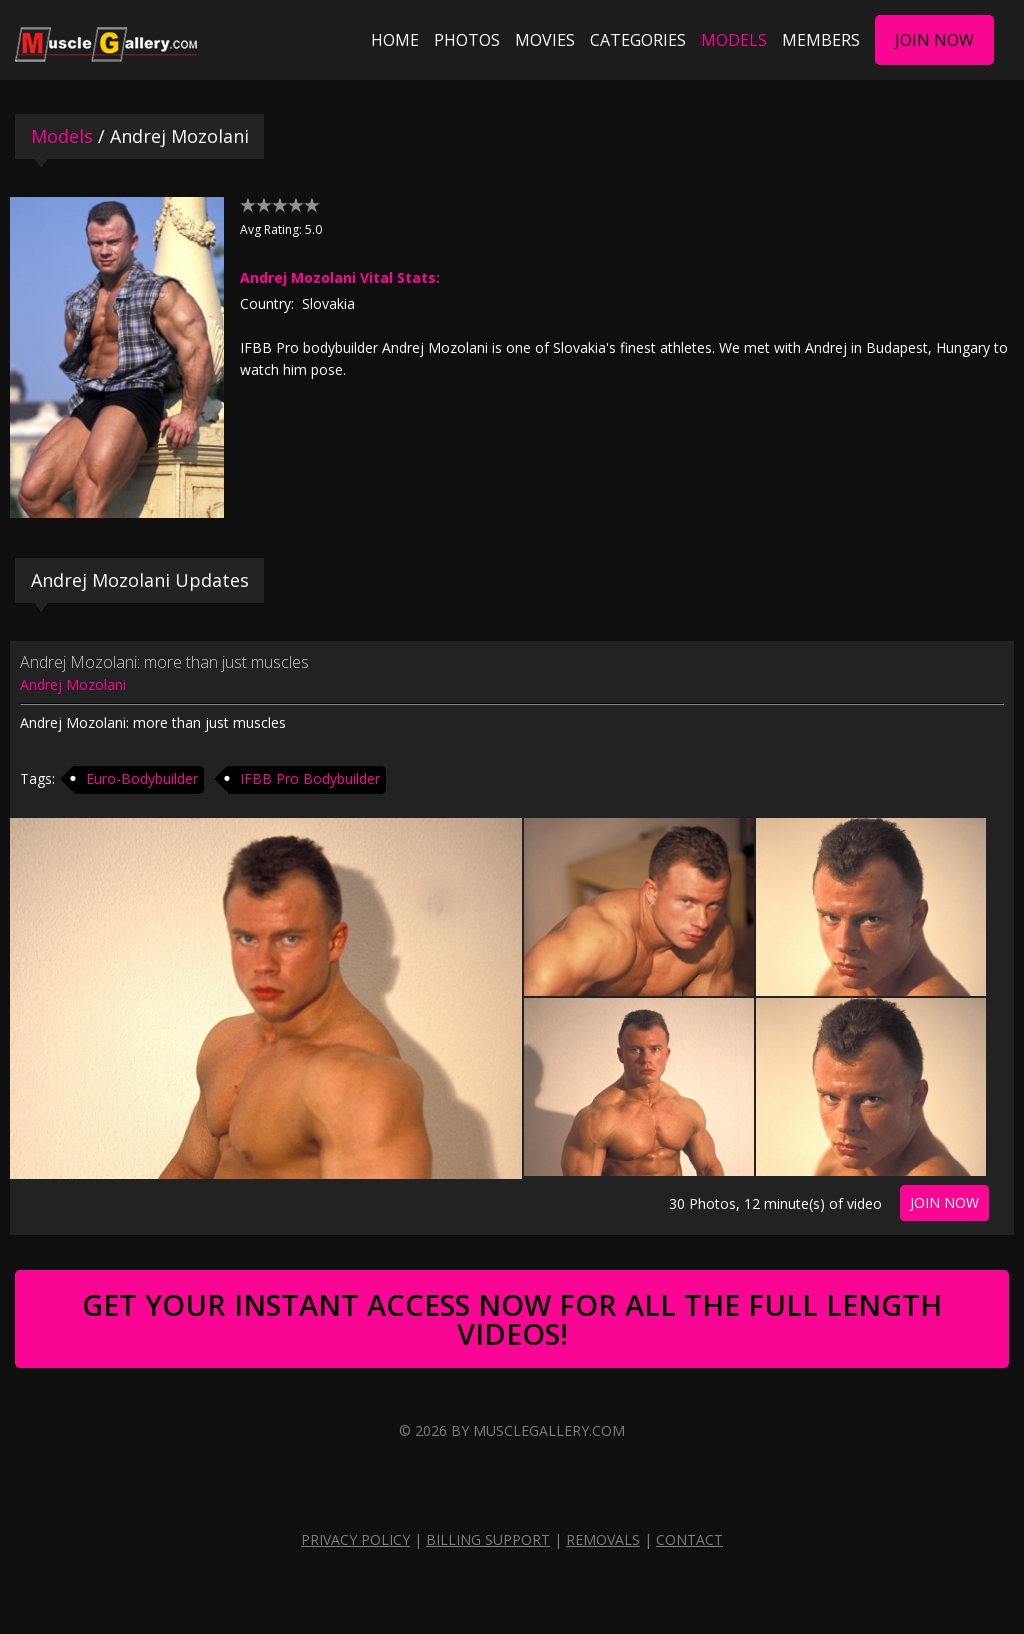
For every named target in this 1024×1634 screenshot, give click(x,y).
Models (734, 40)
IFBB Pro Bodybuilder (310, 778)
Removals (603, 1539)
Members (821, 40)
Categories (638, 40)
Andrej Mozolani (73, 684)
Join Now (934, 40)
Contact (689, 1539)
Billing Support (488, 1539)
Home (395, 40)
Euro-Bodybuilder (142, 778)
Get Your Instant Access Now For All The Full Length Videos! (512, 1319)
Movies (545, 40)
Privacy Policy (355, 1539)
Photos (467, 40)
